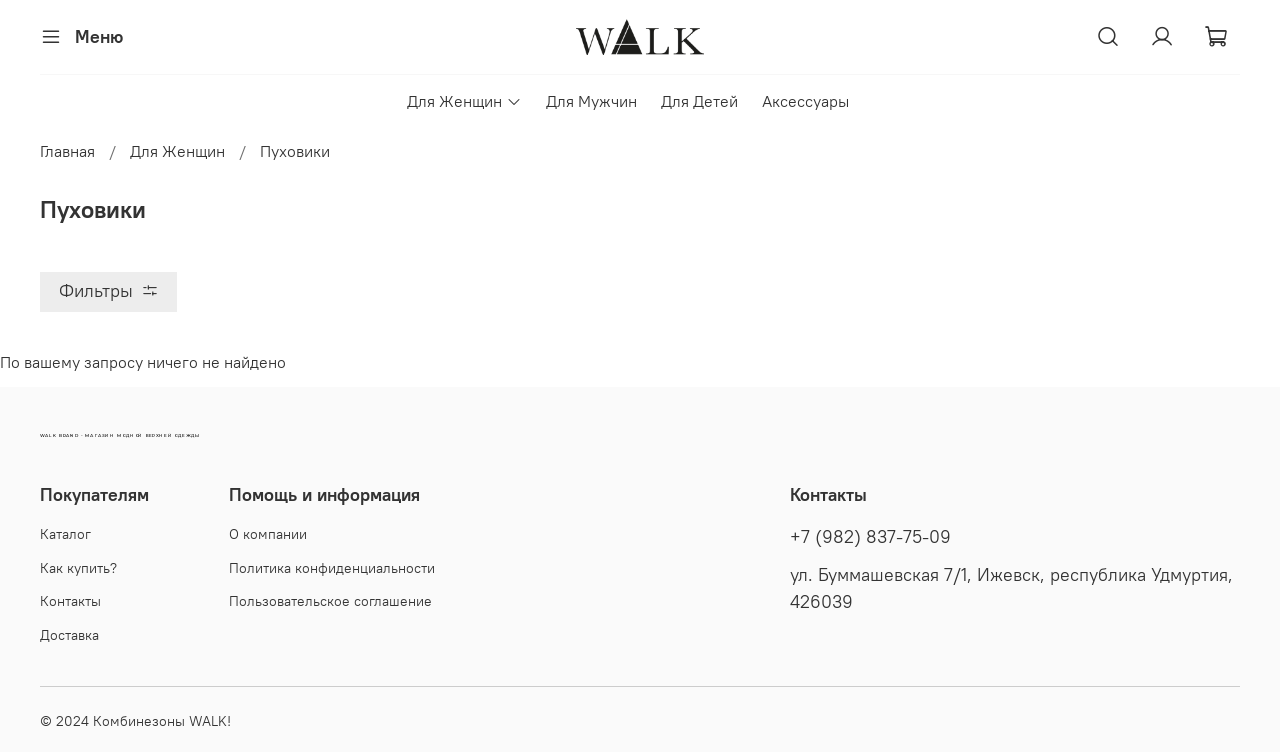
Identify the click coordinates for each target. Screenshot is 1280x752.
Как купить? (78, 568)
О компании (268, 534)
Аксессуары (805, 101)
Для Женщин (464, 101)
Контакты (70, 601)
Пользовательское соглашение (330, 601)
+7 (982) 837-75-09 (870, 537)
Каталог (65, 534)
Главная (67, 151)
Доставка (69, 635)
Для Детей (699, 101)
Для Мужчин (591, 101)
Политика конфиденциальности (332, 568)
